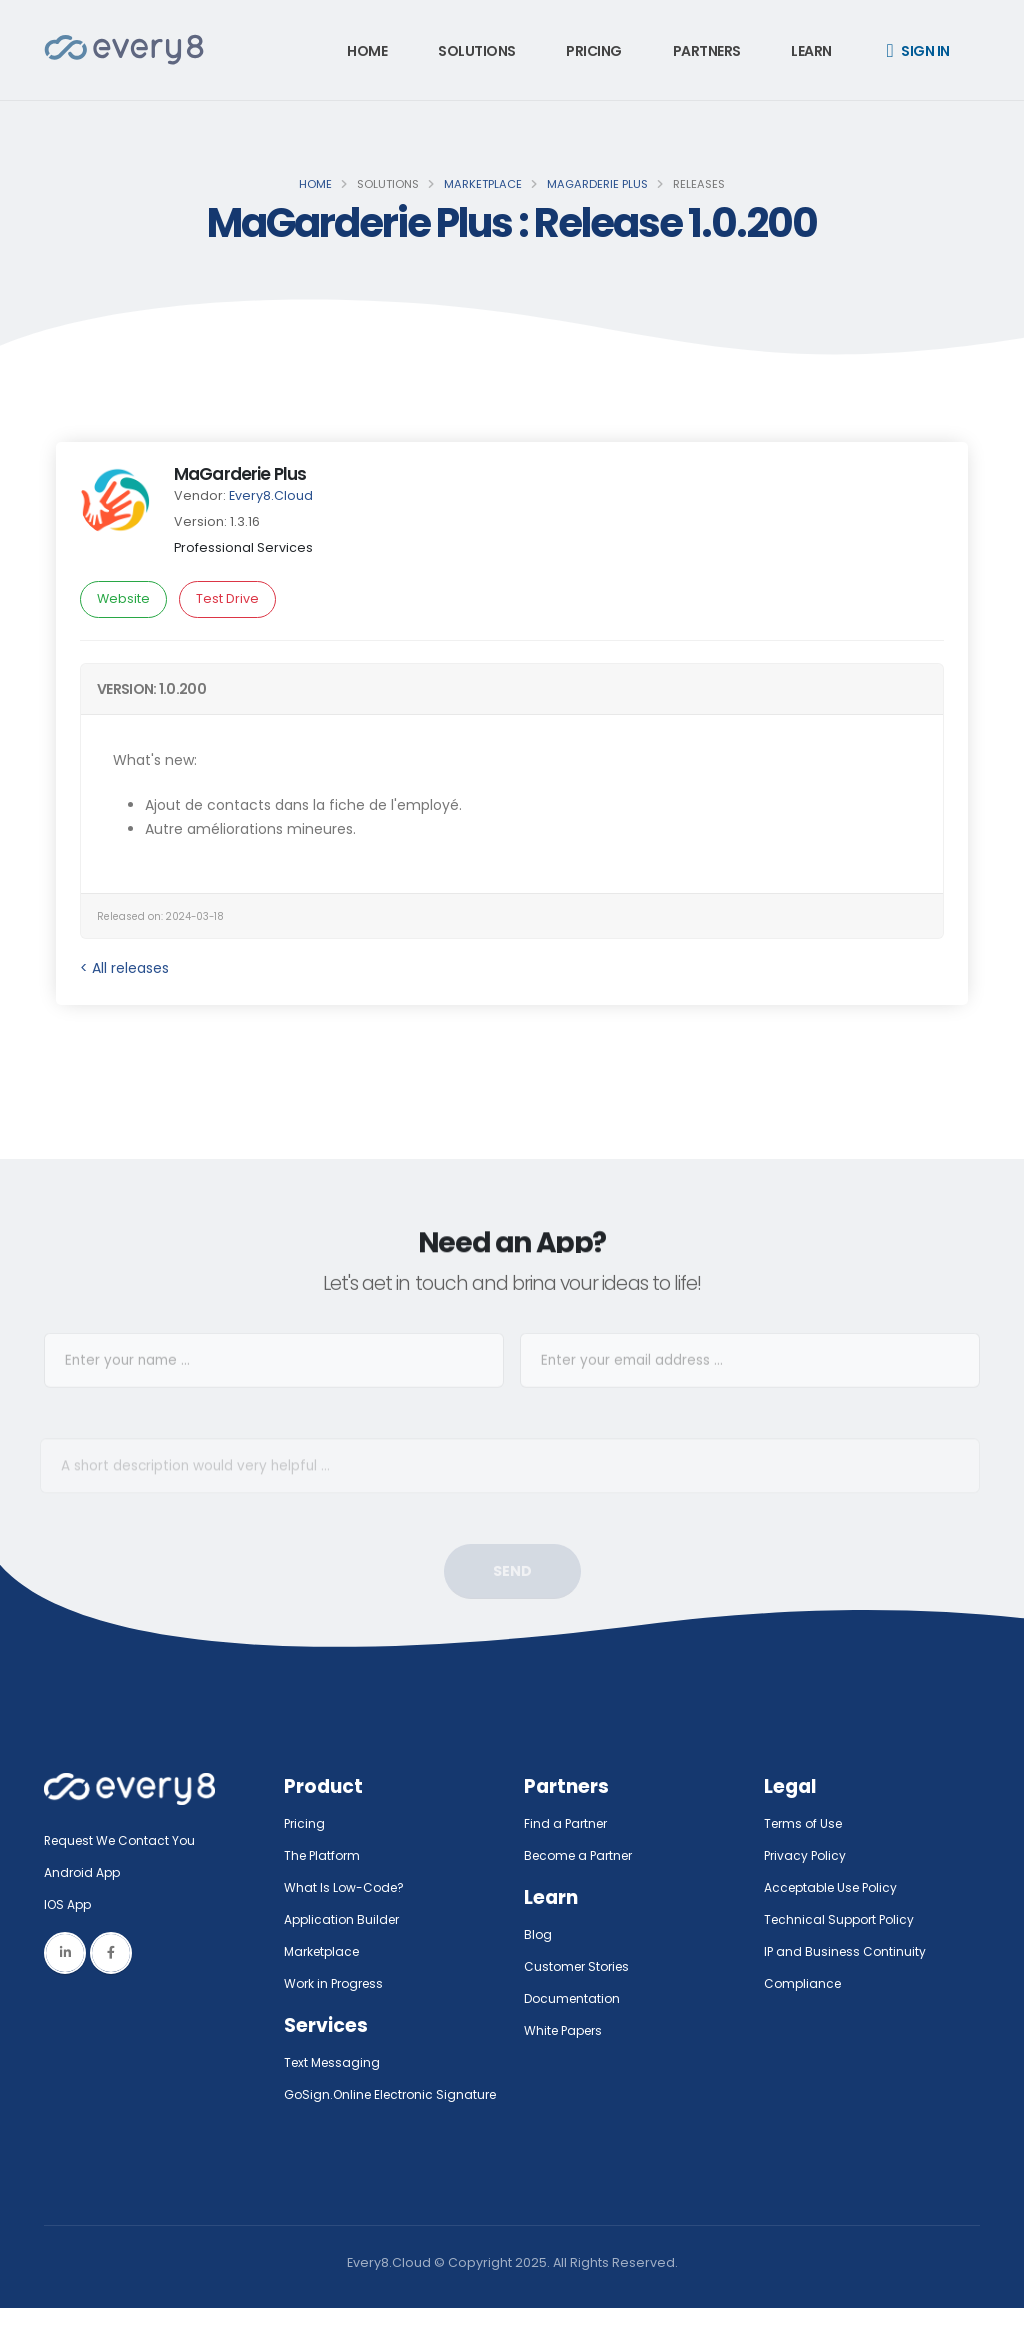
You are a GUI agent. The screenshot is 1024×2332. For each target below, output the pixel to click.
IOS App (74, 1904)
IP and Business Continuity (847, 1951)
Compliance (804, 1983)
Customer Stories (580, 1966)
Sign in (918, 51)
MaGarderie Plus (597, 184)
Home (367, 51)
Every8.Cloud (271, 495)
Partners (707, 51)
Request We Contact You (124, 1840)
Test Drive (227, 598)
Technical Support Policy (843, 1919)
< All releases (124, 968)
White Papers (566, 2030)
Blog (538, 1934)
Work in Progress (337, 1983)
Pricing (594, 51)
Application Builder (344, 1919)
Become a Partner (583, 1855)
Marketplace (483, 184)
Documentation (574, 1998)
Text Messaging (334, 2062)
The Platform (324, 1855)
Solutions (477, 51)
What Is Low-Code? (346, 1887)
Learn (811, 51)
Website (123, 598)
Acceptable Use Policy (835, 1887)
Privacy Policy (807, 1855)
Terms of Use (806, 1823)
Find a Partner (568, 1823)
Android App (84, 1872)
